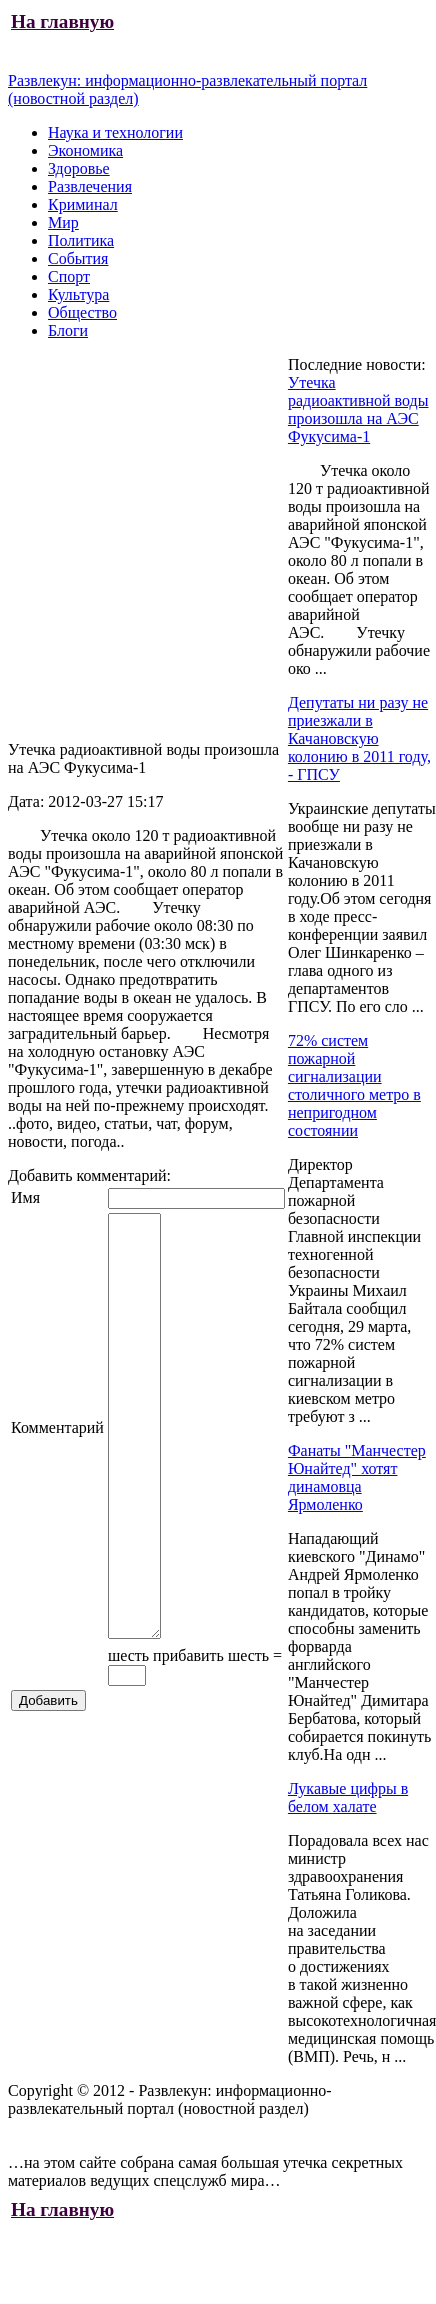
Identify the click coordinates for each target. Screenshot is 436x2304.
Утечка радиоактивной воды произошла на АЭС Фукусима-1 (358, 409)
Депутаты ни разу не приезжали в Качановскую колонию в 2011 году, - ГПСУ (359, 738)
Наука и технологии (115, 132)
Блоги (68, 330)
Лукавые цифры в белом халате (348, 1797)
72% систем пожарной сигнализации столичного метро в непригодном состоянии (354, 1085)
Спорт (69, 276)
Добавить (48, 1742)
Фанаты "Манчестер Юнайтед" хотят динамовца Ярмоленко (357, 1477)
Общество (82, 312)
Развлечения (90, 186)
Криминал (83, 204)
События (78, 258)
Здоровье (79, 168)
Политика (81, 240)
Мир (63, 222)
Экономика (85, 150)
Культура (78, 294)
